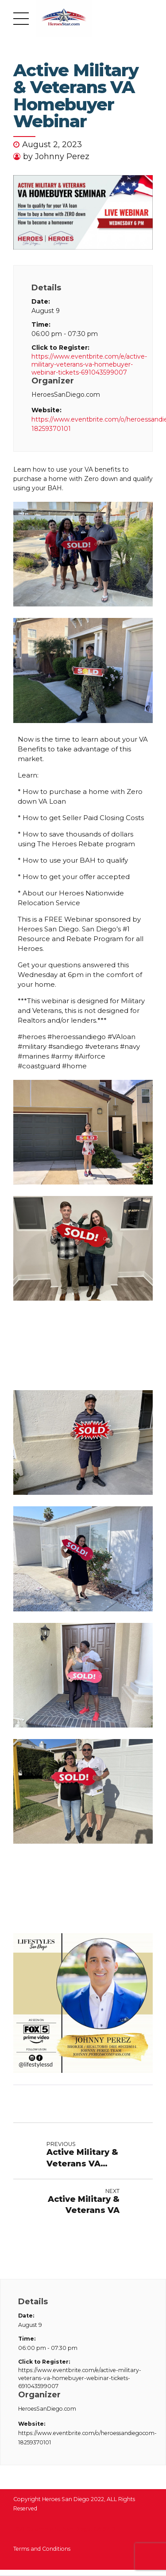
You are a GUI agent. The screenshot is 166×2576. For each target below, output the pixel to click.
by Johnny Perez (56, 156)
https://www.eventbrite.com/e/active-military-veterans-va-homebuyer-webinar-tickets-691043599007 (83, 364)
